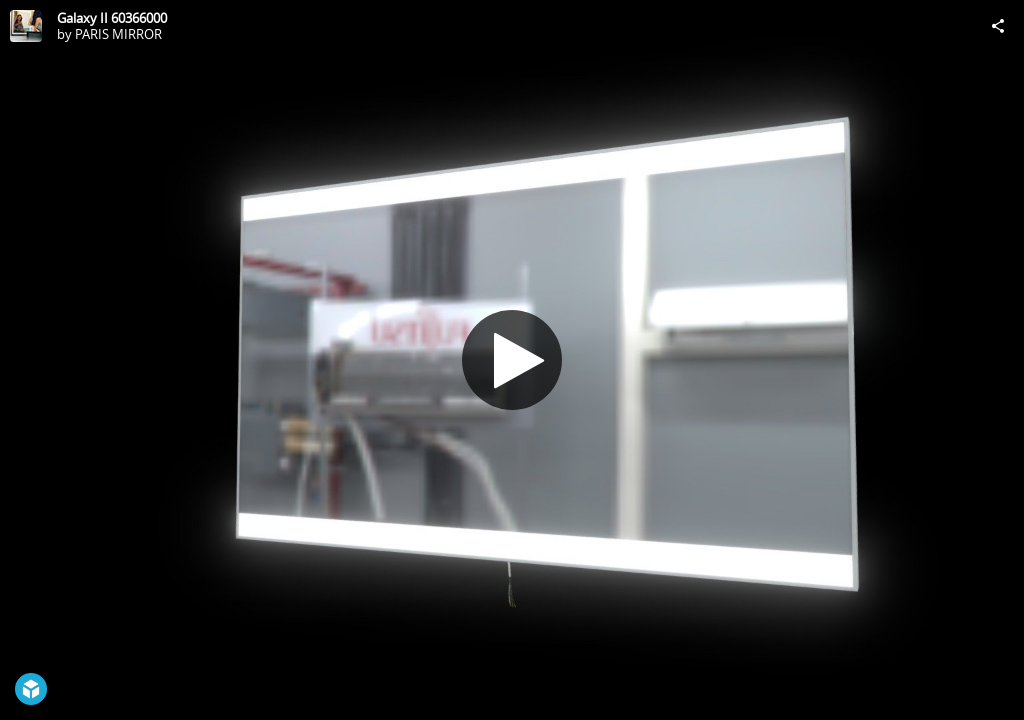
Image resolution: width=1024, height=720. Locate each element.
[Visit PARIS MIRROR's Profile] (26, 26)
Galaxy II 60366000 (112, 18)
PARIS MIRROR (118, 34)
